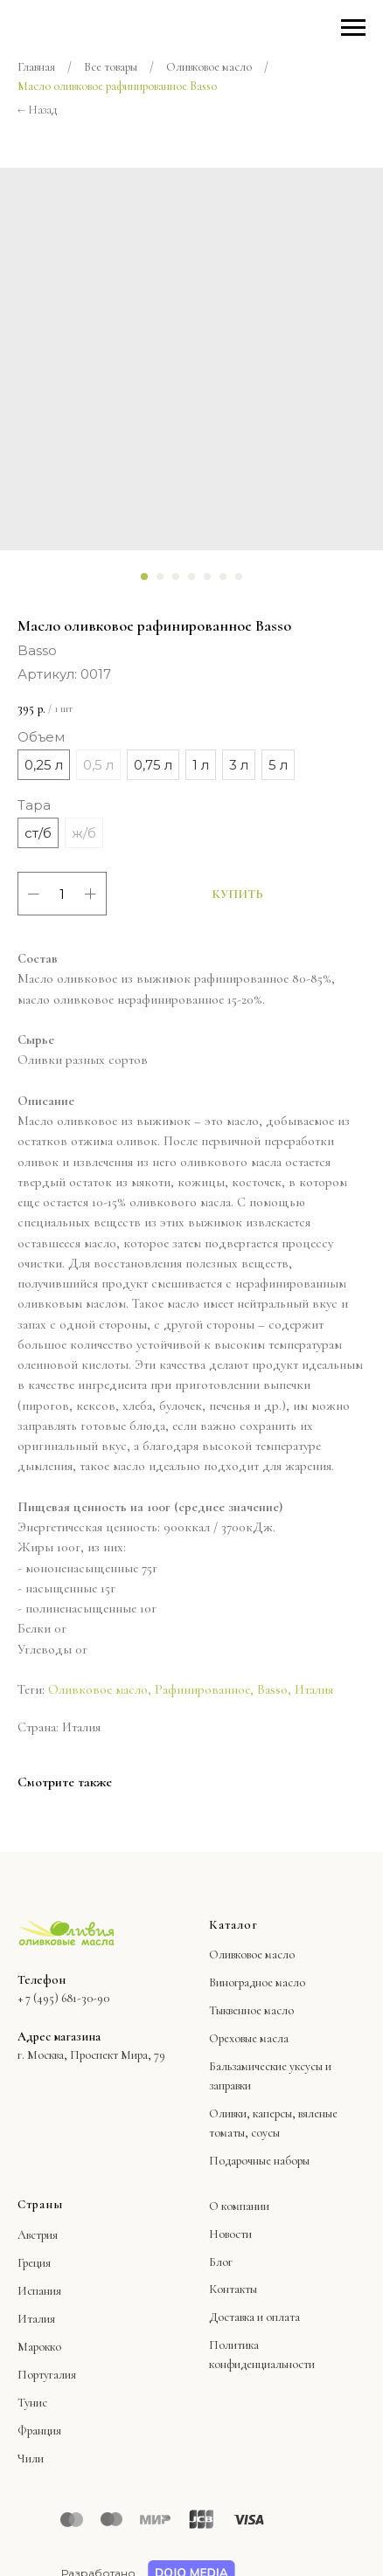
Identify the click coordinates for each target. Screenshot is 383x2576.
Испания (39, 2290)
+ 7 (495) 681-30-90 (63, 1998)
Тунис (32, 2402)
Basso (272, 1689)
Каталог (233, 1924)
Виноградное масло (257, 1982)
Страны (40, 2204)
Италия (314, 1689)
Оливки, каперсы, (252, 2113)
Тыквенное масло (251, 2010)
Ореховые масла (249, 2038)
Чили (30, 2458)
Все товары (110, 66)
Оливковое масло (209, 66)
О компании (239, 2206)
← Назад (37, 109)
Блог (221, 2262)
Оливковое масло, (99, 1689)
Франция (39, 2430)
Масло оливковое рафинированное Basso (117, 86)
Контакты (233, 2289)
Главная (36, 66)
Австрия (37, 2234)
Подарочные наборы (259, 2160)
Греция (34, 2262)
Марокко (39, 2346)
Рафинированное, (204, 1689)
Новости (230, 2234)
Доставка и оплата (254, 2317)
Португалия (46, 2374)
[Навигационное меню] (353, 28)
